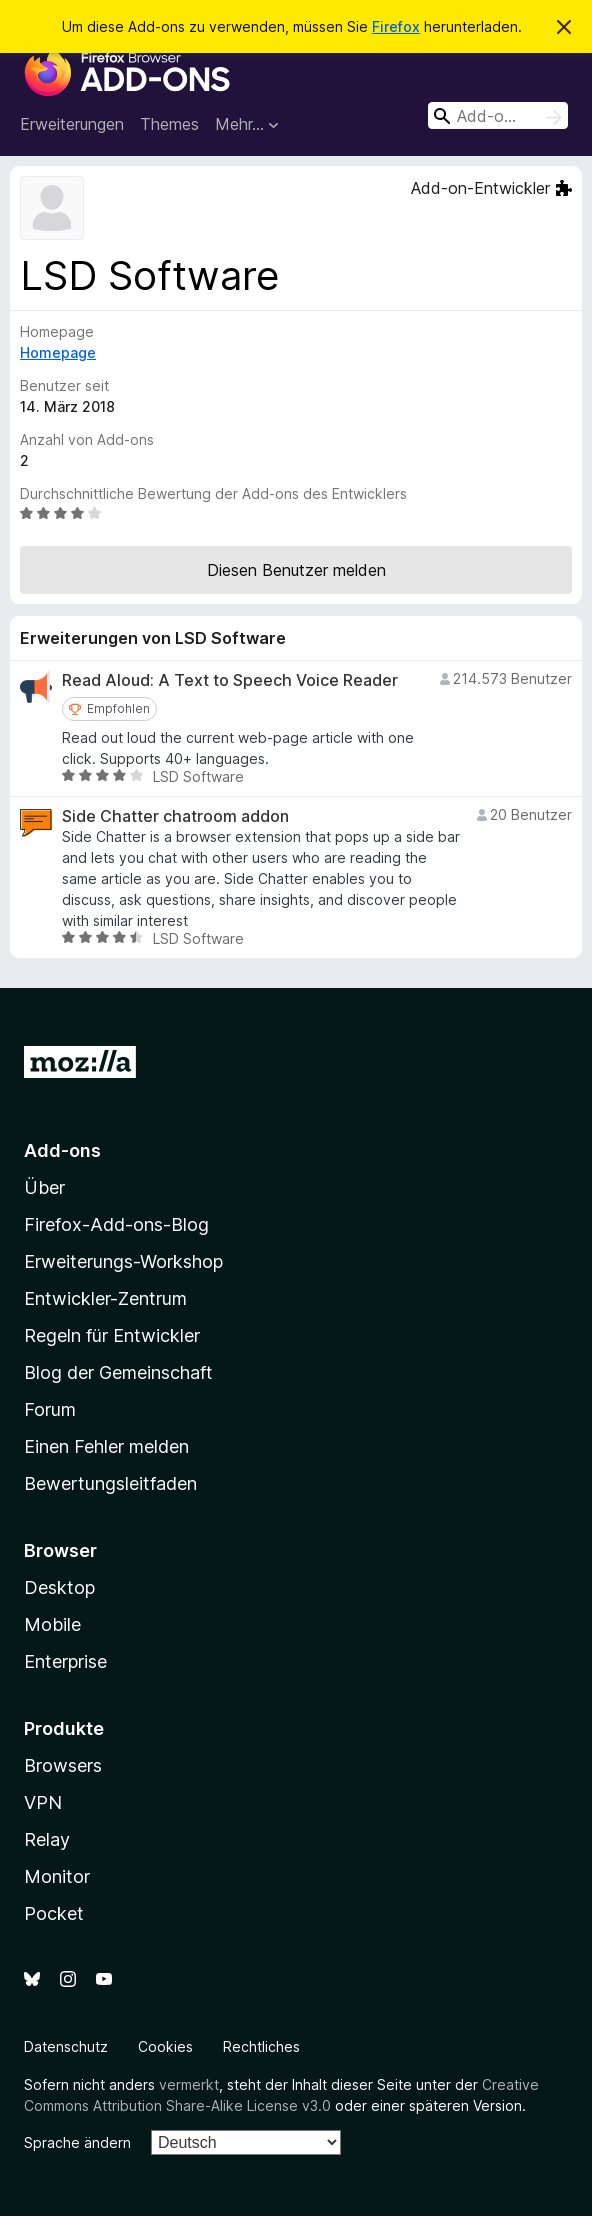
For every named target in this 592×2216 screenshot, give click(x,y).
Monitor (57, 1876)
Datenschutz (66, 2046)
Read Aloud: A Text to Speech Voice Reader (230, 680)
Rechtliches (261, 2046)
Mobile (52, 1624)
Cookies (165, 2046)
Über (44, 1187)
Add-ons (62, 1150)
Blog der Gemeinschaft (118, 1372)
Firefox (396, 26)
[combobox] (498, 115)
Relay (47, 1839)
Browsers (63, 1765)
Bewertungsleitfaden (110, 1483)
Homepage (58, 352)
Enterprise (65, 1661)
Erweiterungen (72, 124)
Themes (169, 124)
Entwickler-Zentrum (105, 1298)
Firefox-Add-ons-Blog (116, 1224)
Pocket (54, 1913)
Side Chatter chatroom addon (175, 816)
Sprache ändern (77, 2142)
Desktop (59, 1587)
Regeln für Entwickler (112, 1335)
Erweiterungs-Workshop (123, 1261)
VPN (43, 1802)
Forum (50, 1409)
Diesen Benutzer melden (296, 570)
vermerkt (189, 2084)
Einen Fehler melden (106, 1446)
